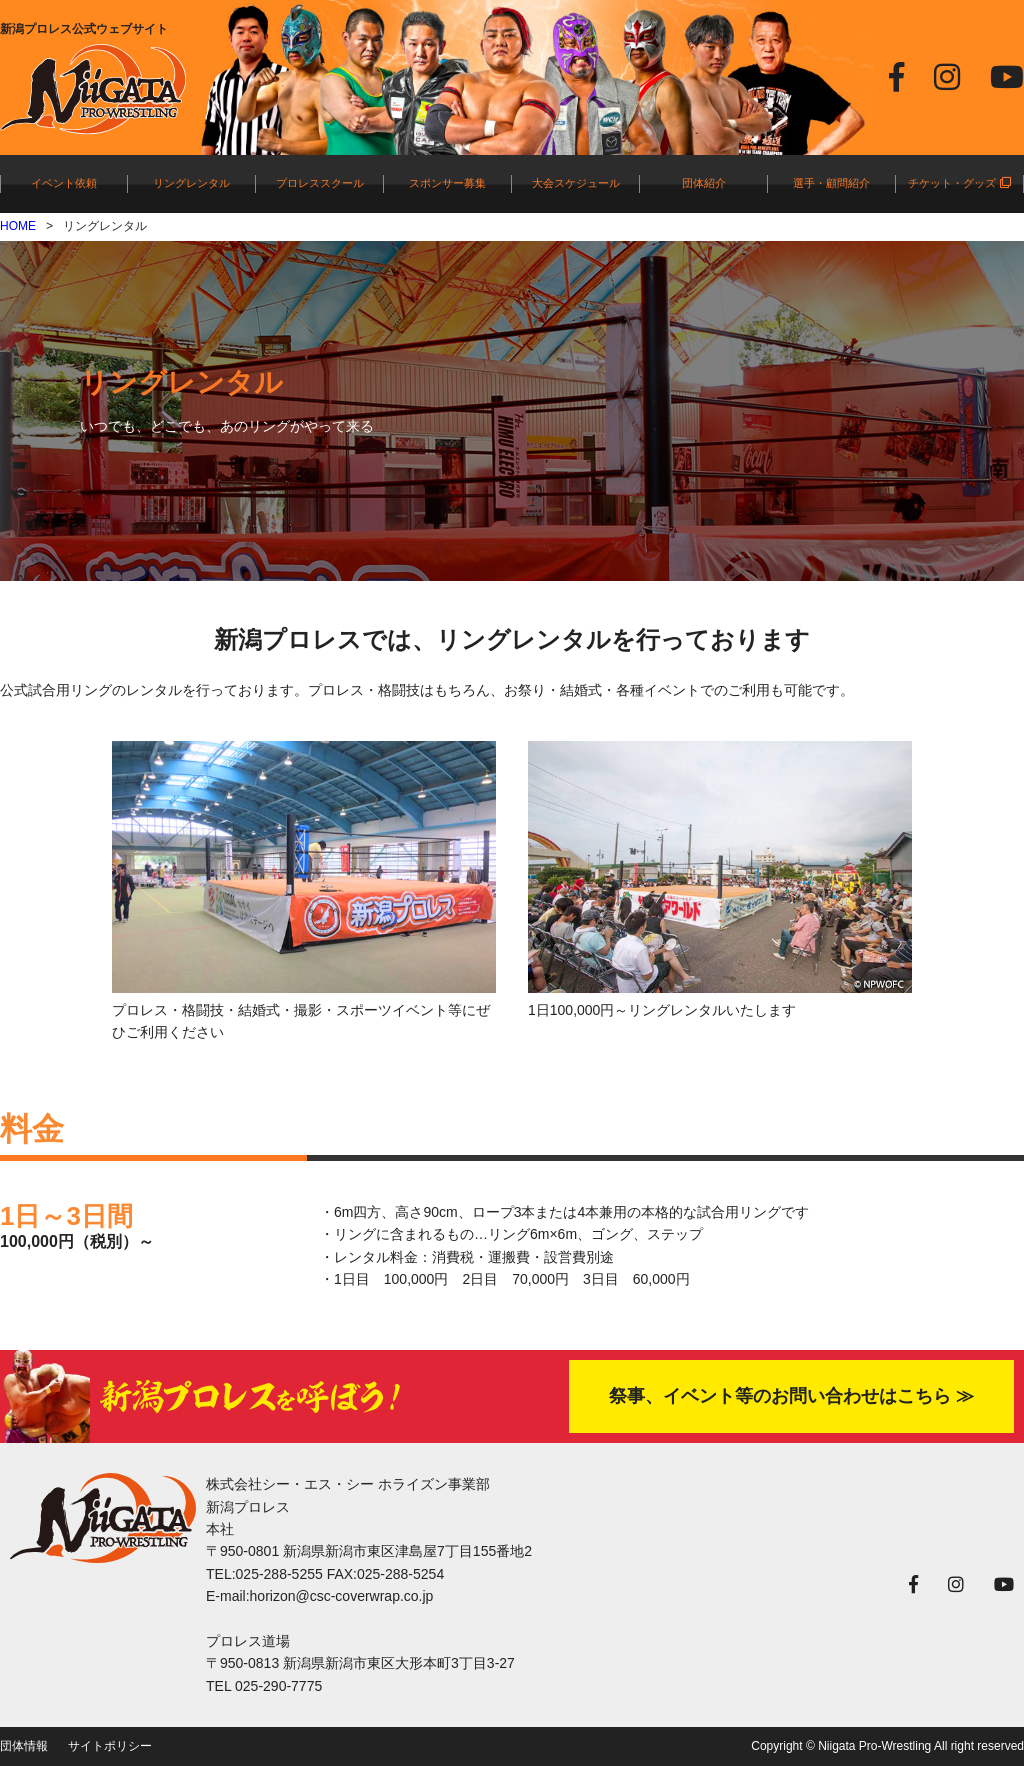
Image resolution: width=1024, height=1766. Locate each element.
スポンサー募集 (447, 183)
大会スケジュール (576, 183)
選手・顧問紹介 (831, 183)
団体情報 (24, 1746)
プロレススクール (320, 183)
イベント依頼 (64, 183)
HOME (18, 226)
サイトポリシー (110, 1746)
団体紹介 (704, 183)
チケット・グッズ (959, 183)
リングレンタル (191, 183)
